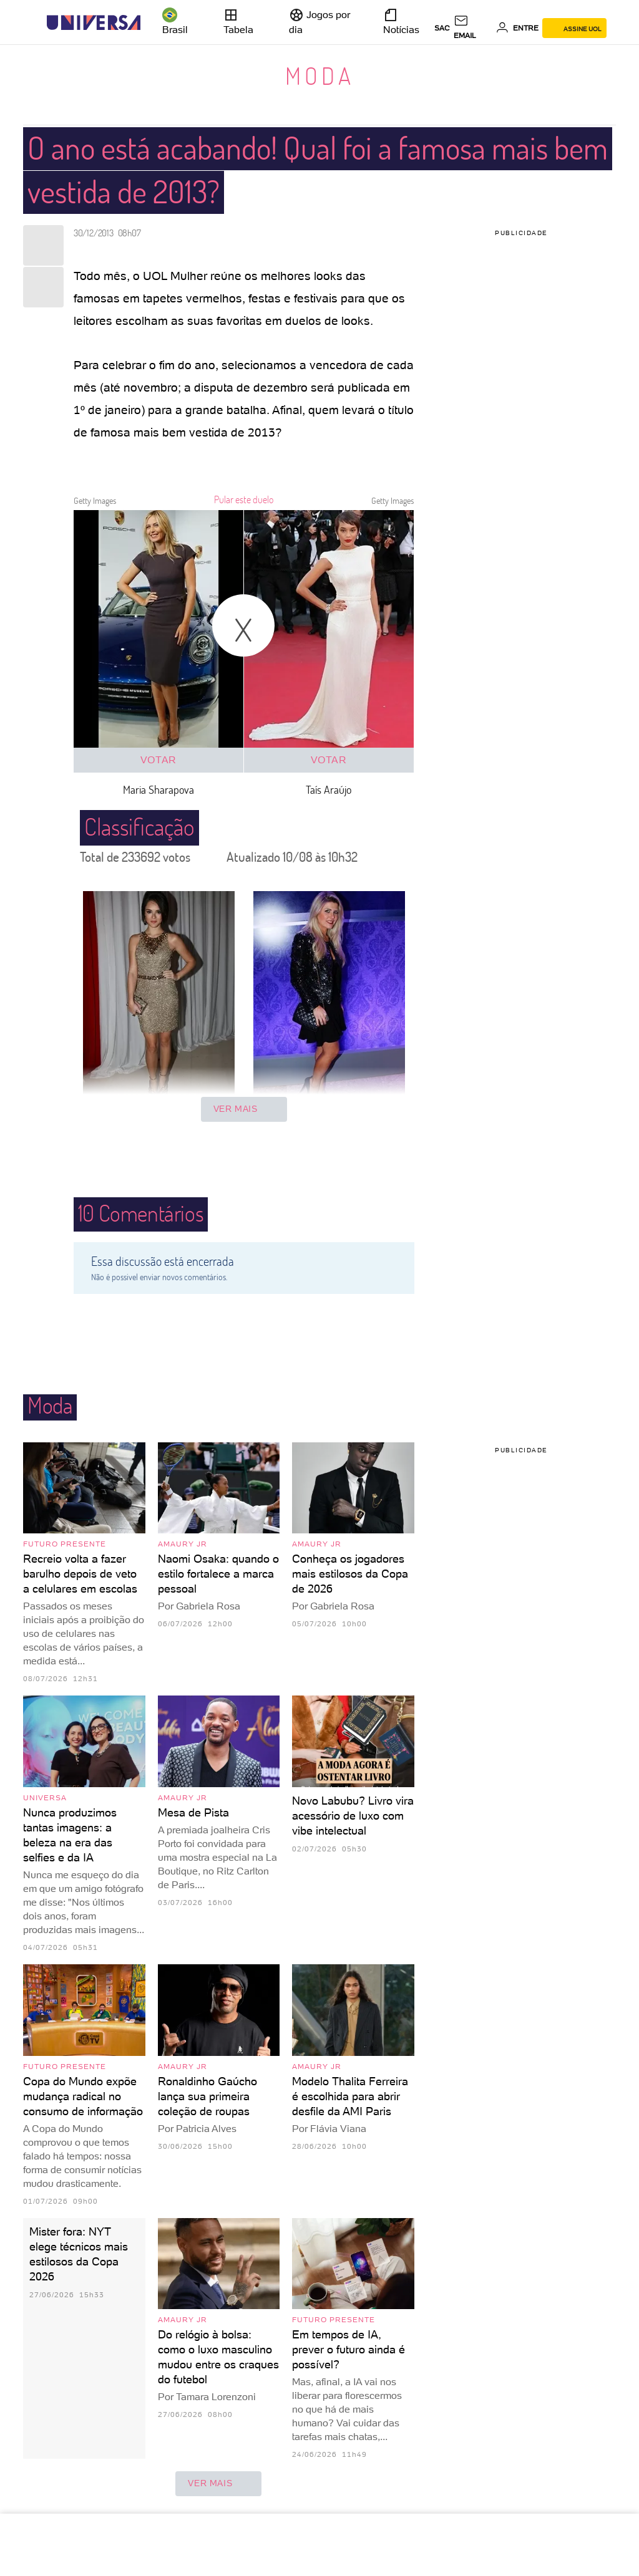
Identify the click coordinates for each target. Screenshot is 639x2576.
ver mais (218, 2483)
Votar (158, 760)
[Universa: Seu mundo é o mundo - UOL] (93, 23)
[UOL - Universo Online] (151, 23)
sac (442, 28)
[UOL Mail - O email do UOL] (473, 28)
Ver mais (244, 1109)
